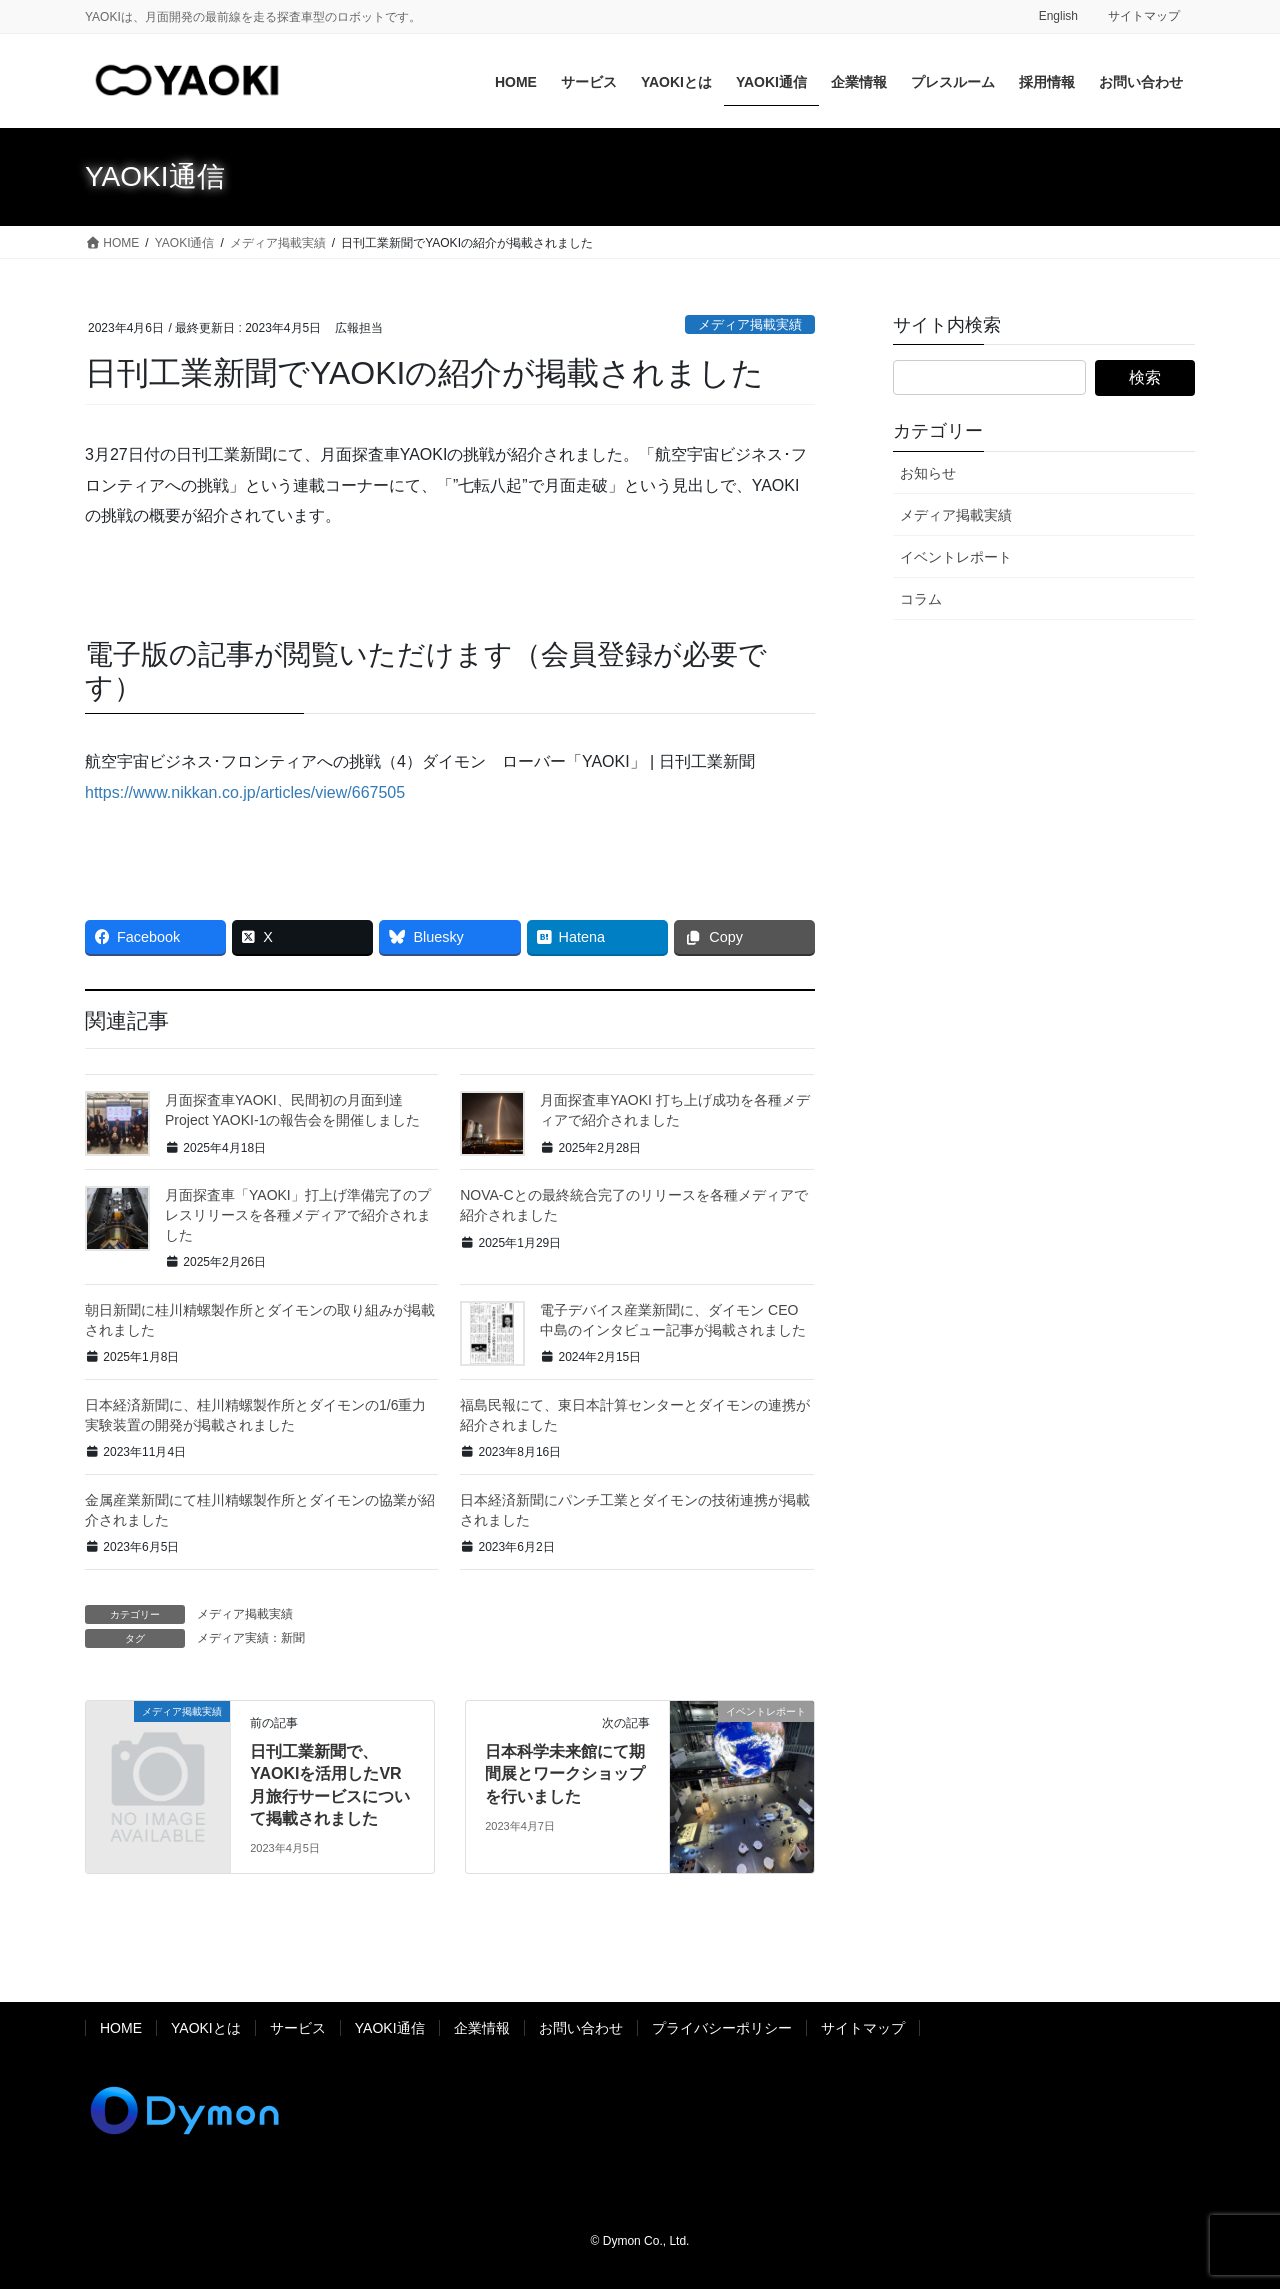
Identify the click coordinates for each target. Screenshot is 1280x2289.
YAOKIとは (206, 2028)
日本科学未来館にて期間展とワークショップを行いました (565, 1774)
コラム (921, 599)
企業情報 (482, 2028)
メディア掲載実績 (750, 324)
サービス (298, 2028)
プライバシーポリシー (722, 2028)
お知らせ (928, 473)
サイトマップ (1144, 16)
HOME (121, 2028)
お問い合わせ (581, 2028)
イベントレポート (956, 557)
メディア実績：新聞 (251, 1638)
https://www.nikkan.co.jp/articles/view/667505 (245, 792)
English (1058, 16)
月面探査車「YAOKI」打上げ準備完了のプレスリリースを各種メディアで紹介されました (298, 1214)
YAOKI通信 (390, 2028)
